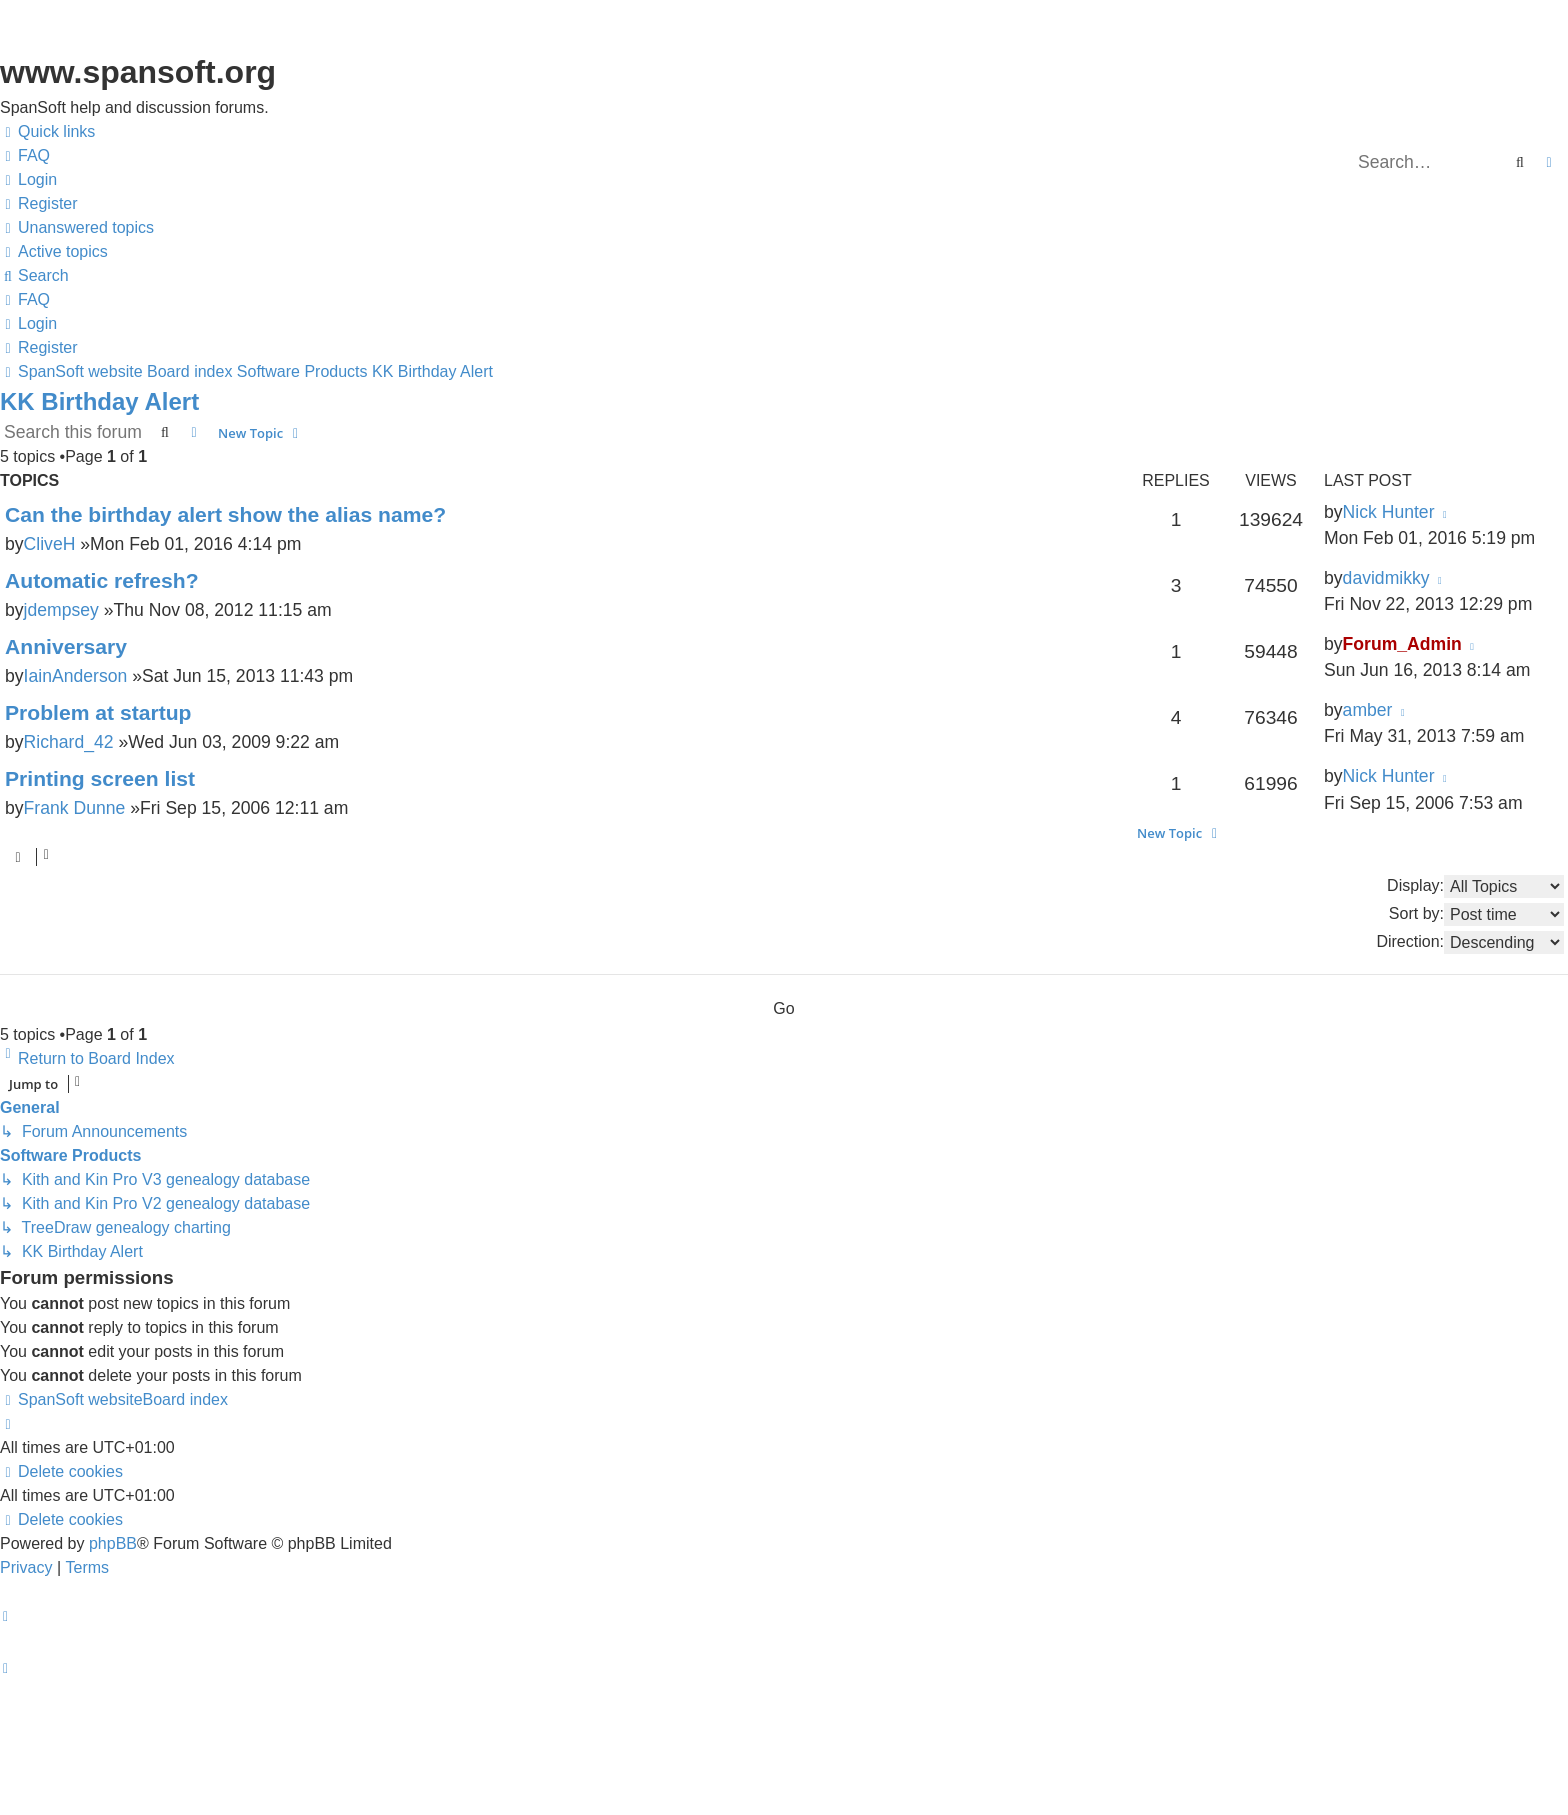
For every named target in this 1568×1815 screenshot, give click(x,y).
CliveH (50, 544)
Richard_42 (69, 742)
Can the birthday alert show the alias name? (225, 514)
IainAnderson (76, 676)
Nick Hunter (1389, 512)
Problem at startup (98, 712)
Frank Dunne (75, 808)
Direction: (1470, 942)
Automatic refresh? (102, 580)
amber (1368, 710)
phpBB (113, 1543)
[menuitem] (25, 156)
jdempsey (61, 610)
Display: (1475, 886)
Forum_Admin (1402, 644)
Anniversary (66, 646)
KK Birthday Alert (99, 401)
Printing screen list (100, 778)
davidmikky (1386, 578)
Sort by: (1476, 914)
